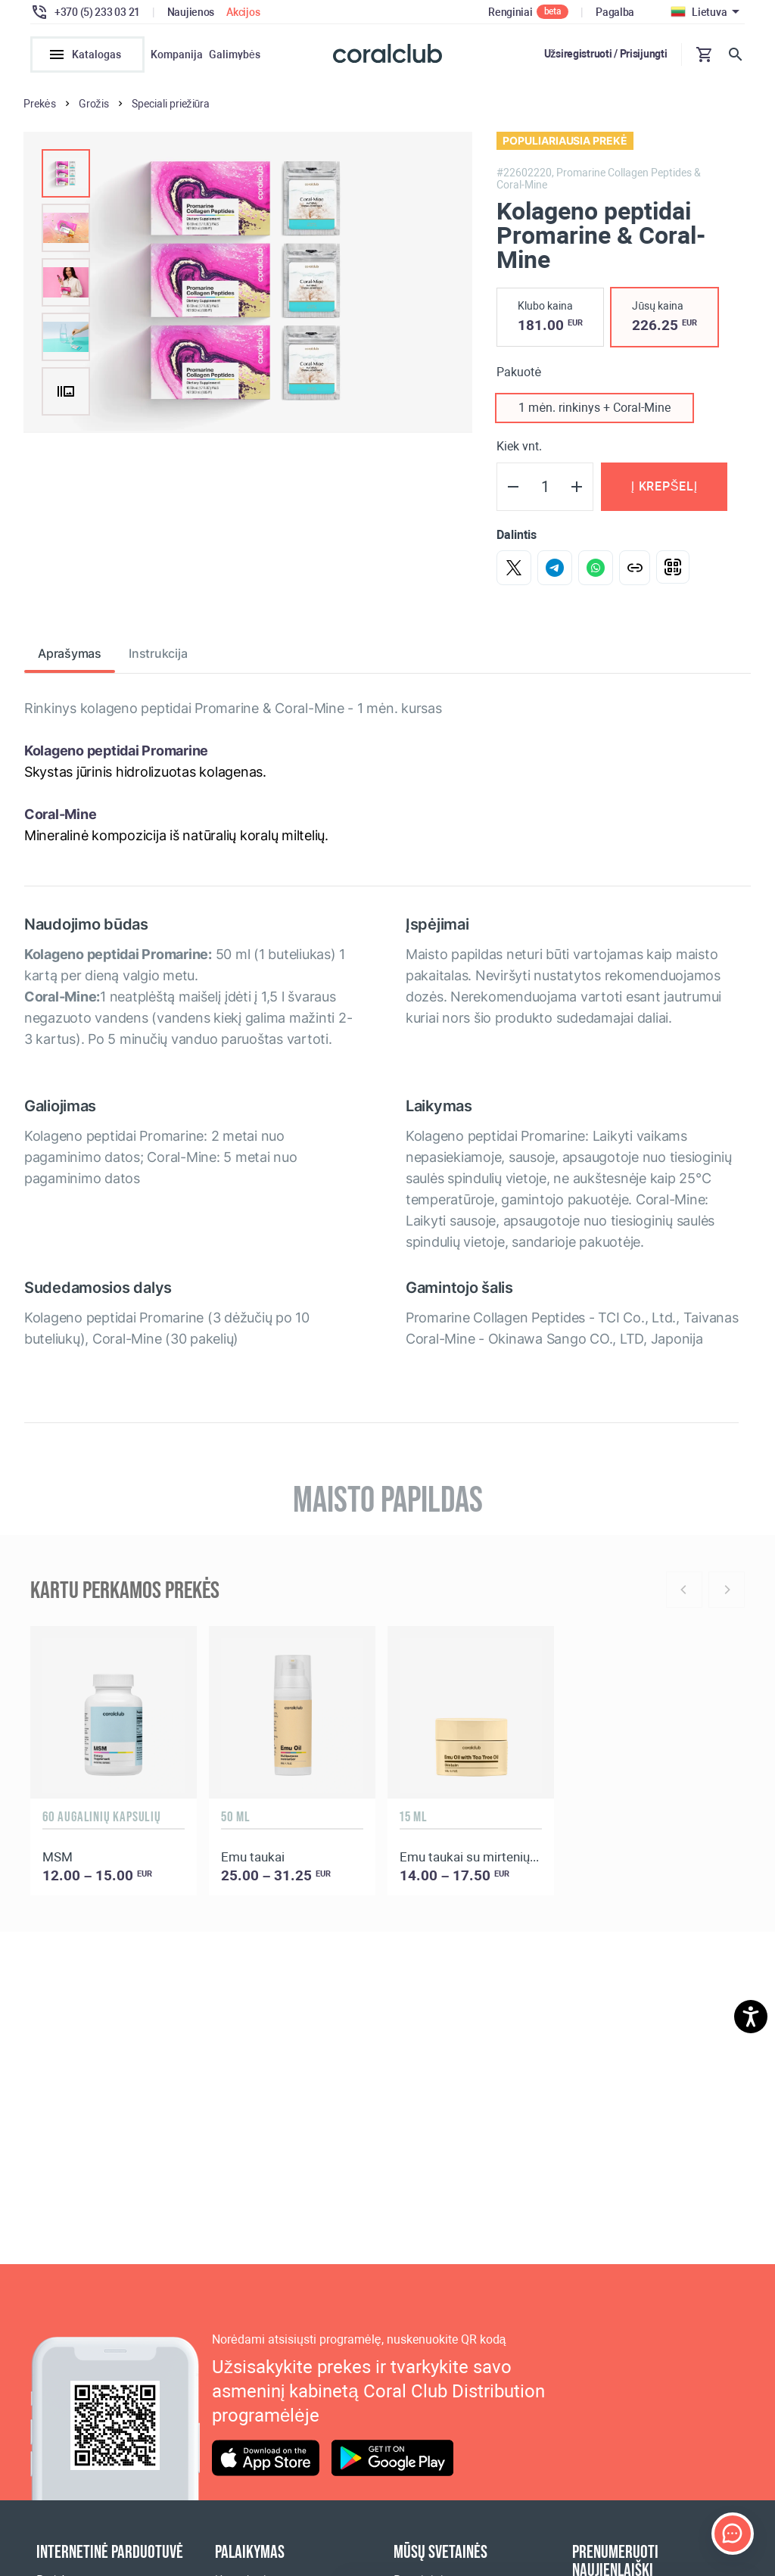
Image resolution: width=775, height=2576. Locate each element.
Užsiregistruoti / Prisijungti (606, 54)
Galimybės (234, 54)
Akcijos (243, 12)
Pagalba (615, 12)
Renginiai (510, 12)
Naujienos (190, 12)
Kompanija (177, 54)
